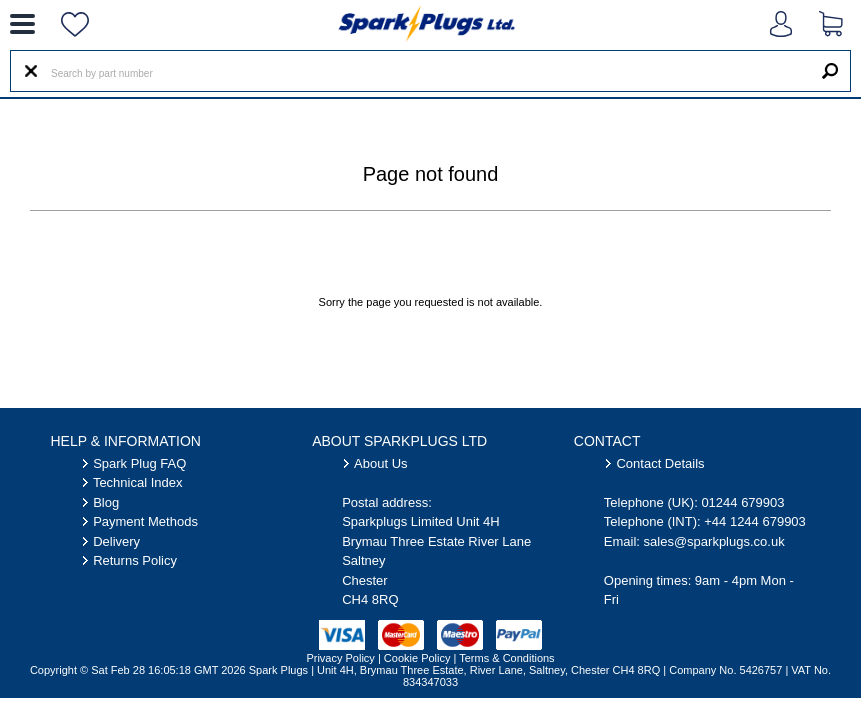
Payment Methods (145, 521)
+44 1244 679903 (755, 521)
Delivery (116, 541)
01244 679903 (742, 502)
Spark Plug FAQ (139, 463)
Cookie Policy (417, 658)
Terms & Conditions (506, 658)
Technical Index (138, 482)
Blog (106, 502)
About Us (380, 463)
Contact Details (660, 463)
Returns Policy (135, 560)
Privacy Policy (340, 658)
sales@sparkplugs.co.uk (714, 541)
